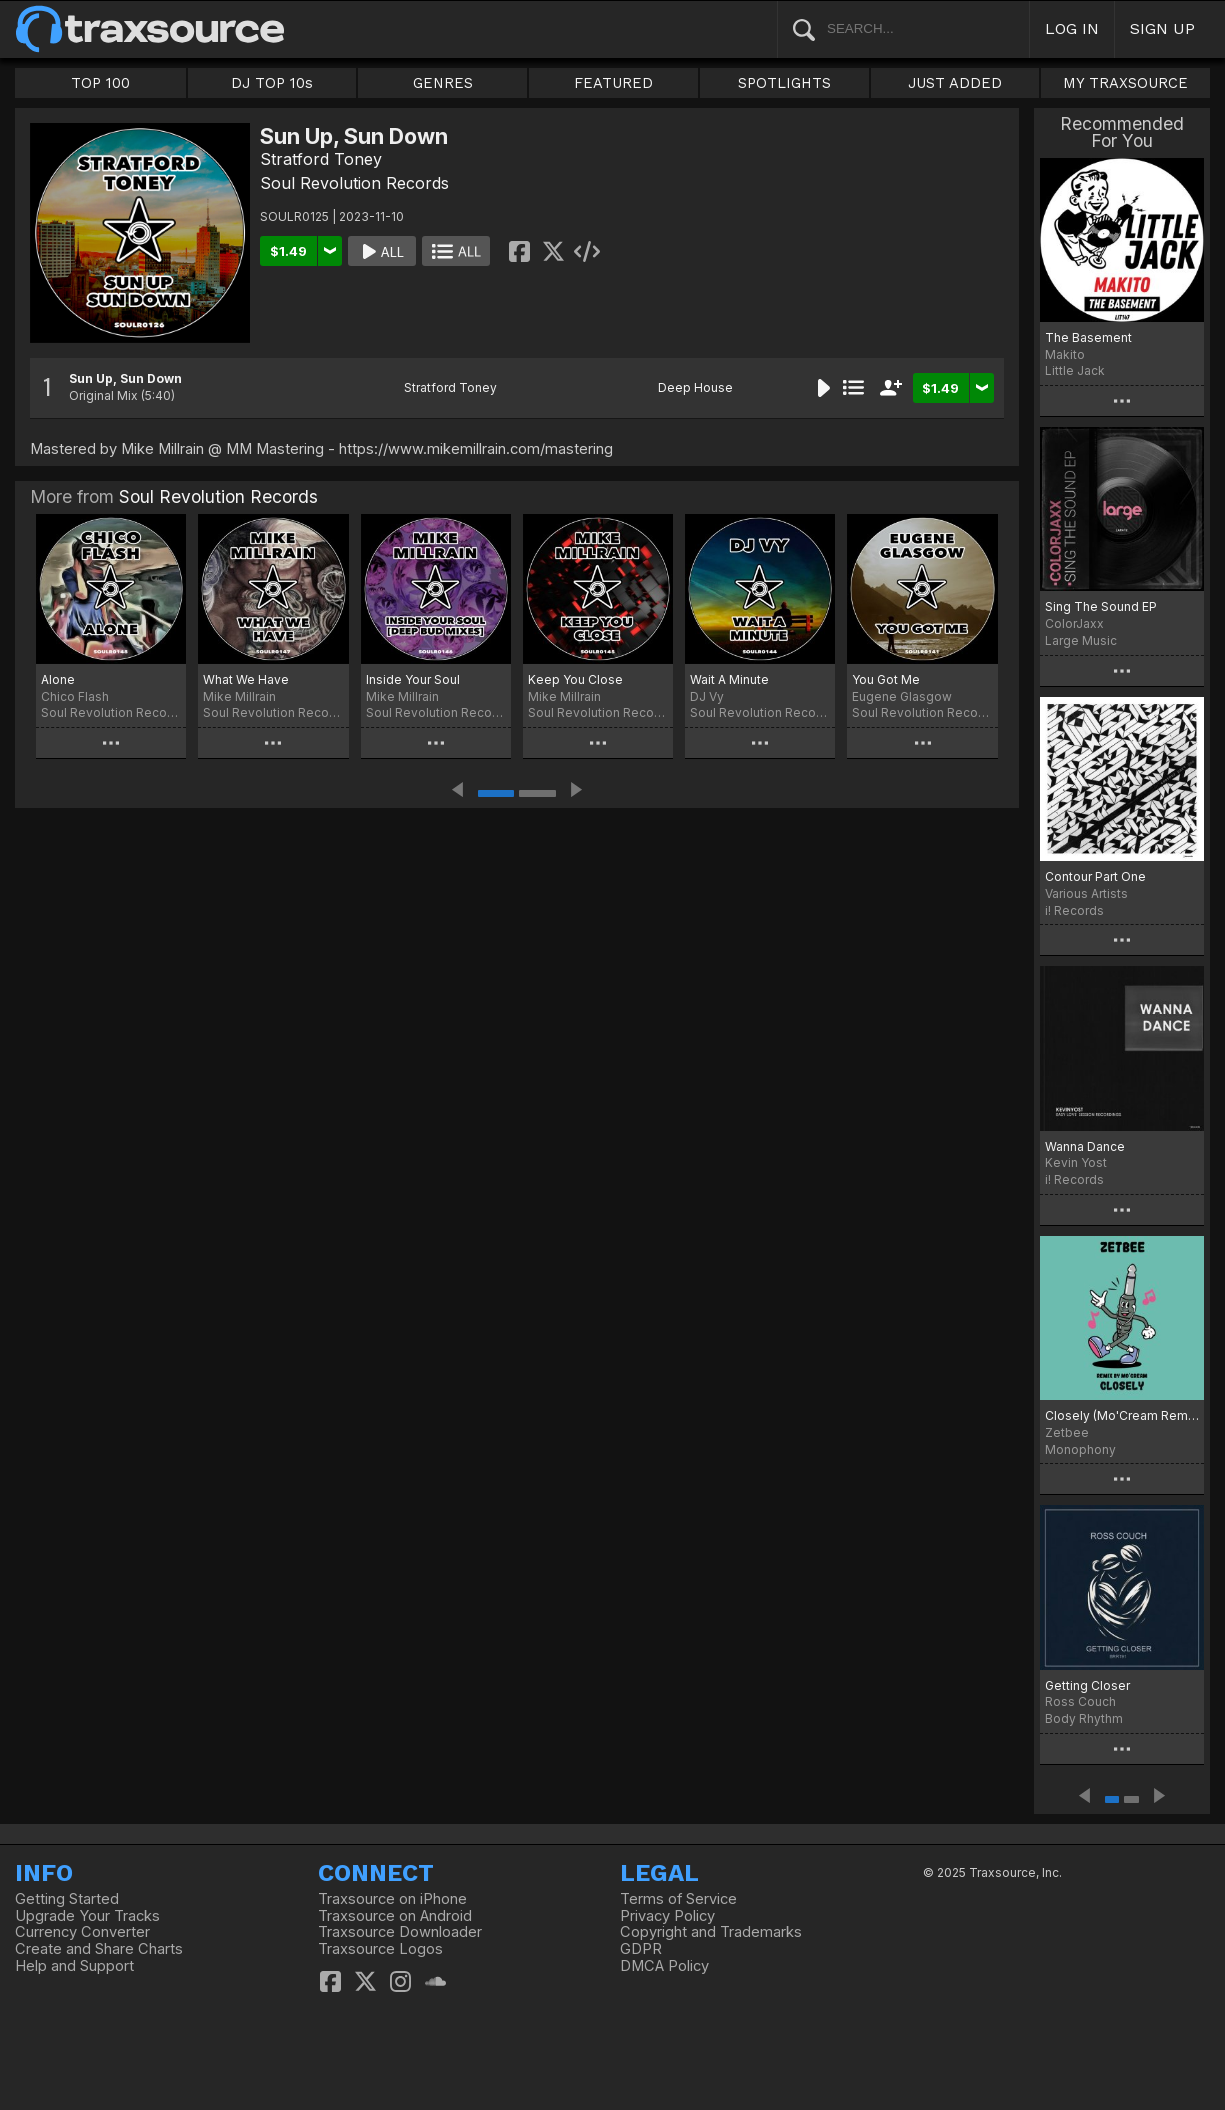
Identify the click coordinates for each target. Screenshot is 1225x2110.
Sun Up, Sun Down (125, 378)
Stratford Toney (321, 159)
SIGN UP (1162, 28)
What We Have (246, 679)
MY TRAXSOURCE (1125, 83)
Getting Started (67, 1899)
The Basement (1088, 337)
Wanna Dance (1085, 1146)
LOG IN (1072, 28)
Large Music (1081, 640)
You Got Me (886, 679)
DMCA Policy (664, 1966)
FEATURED (613, 83)
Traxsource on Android (395, 1916)
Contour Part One (1095, 876)
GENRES (443, 83)
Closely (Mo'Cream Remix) (1122, 1415)
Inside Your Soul (413, 679)
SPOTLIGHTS (784, 83)
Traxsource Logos (380, 1949)
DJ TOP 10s (272, 83)
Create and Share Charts (99, 1949)
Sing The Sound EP (1101, 606)
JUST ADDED (955, 83)
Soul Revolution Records (354, 183)
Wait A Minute (729, 679)
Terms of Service (678, 1899)
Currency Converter (82, 1932)
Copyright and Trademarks (711, 1932)
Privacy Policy (667, 1916)
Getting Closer (1087, 1685)
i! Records (1074, 910)
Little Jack (1075, 370)
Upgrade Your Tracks (87, 1916)
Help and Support (74, 1966)
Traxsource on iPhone (392, 1899)
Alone (58, 679)
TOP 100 (100, 83)
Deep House (695, 387)
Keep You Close (575, 679)
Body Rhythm (1084, 1718)
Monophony (1080, 1449)
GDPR (641, 1949)
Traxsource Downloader (400, 1932)
